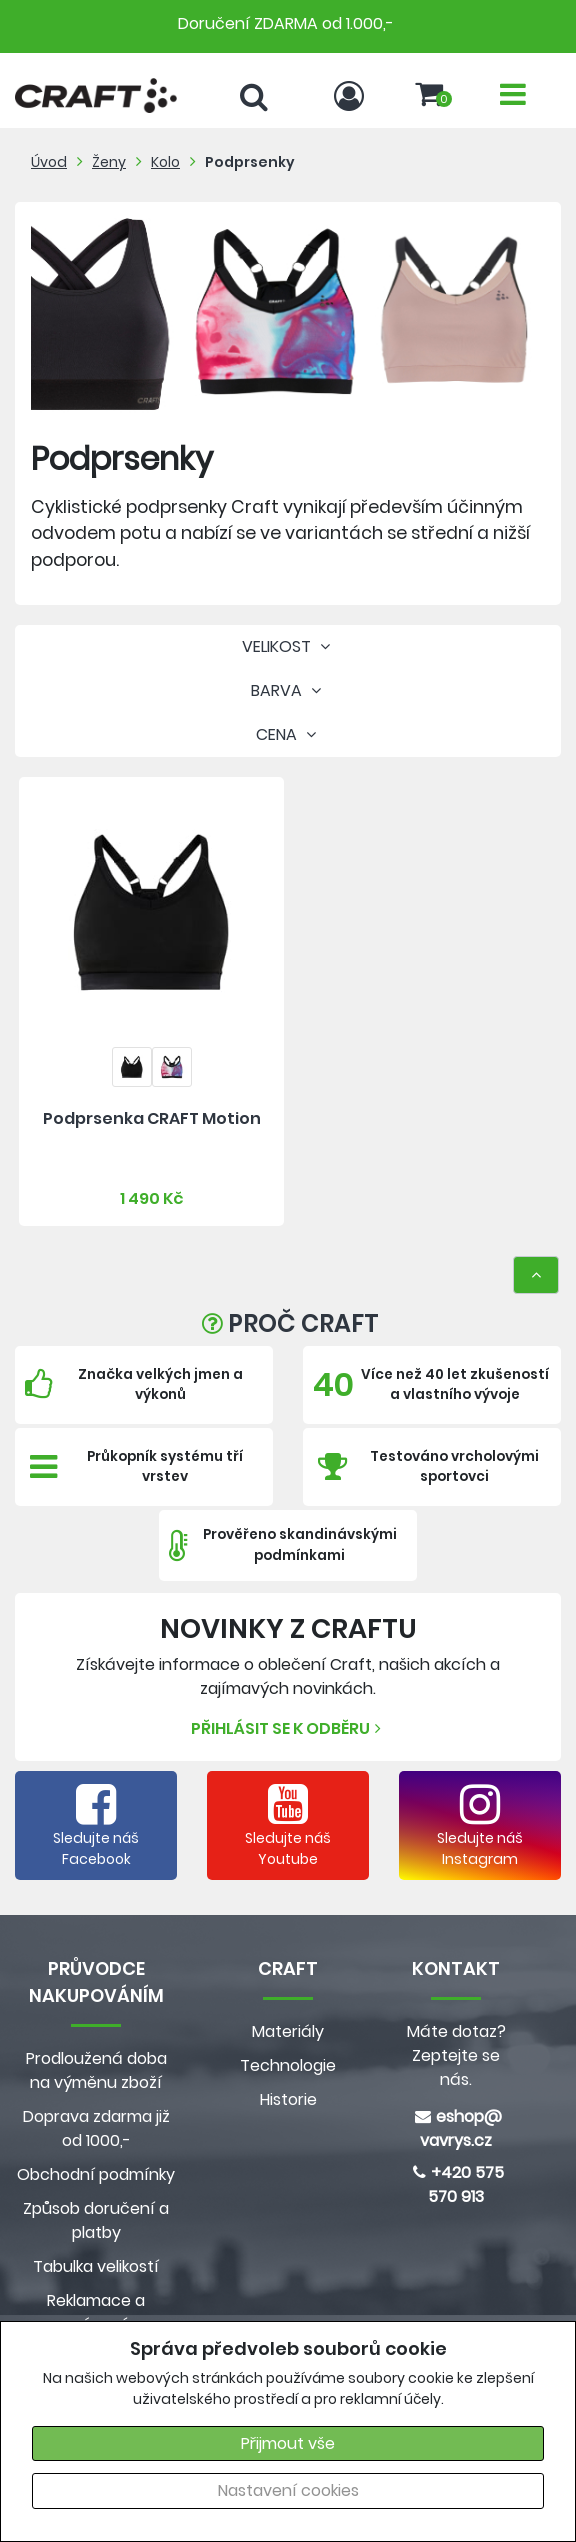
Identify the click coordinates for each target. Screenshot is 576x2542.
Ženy (109, 162)
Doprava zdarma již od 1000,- (96, 2128)
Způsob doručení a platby (96, 2220)
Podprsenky (250, 162)
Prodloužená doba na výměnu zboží (96, 2070)
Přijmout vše (288, 2443)
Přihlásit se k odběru (288, 1728)
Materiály (288, 2031)
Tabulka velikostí (96, 2266)
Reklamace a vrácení (96, 2312)
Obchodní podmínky (96, 2174)
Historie (288, 2099)
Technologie (288, 2065)
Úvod (49, 162)
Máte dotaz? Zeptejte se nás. (456, 2055)
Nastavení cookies (288, 2490)
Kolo (165, 162)
